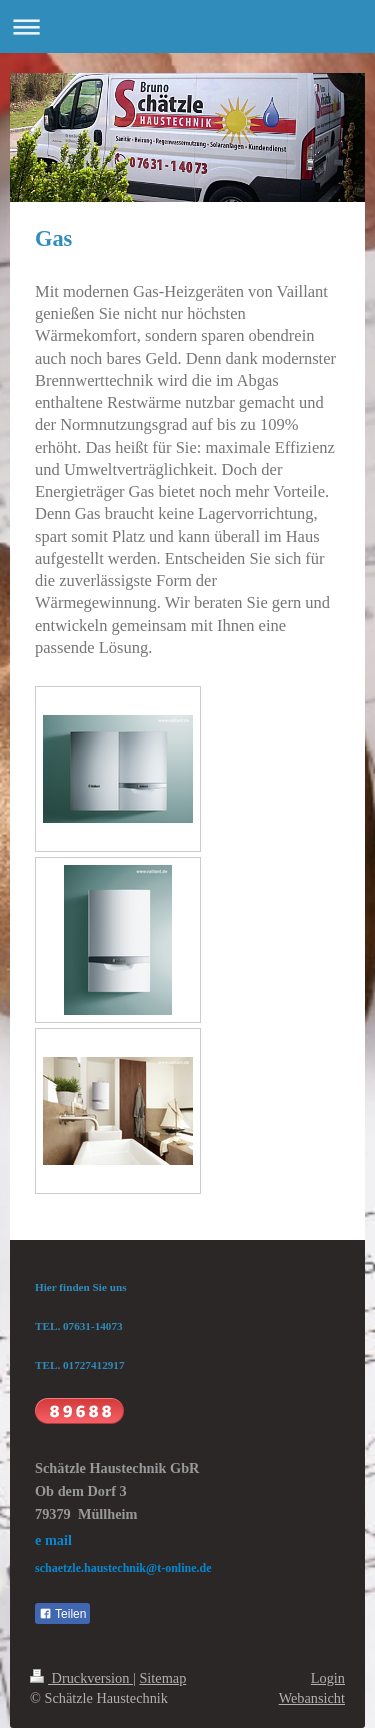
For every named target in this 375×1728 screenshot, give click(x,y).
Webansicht (312, 1698)
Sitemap (162, 1678)
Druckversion (81, 1678)
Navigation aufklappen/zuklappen (187, 26)
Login (328, 1678)
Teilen (62, 1614)
